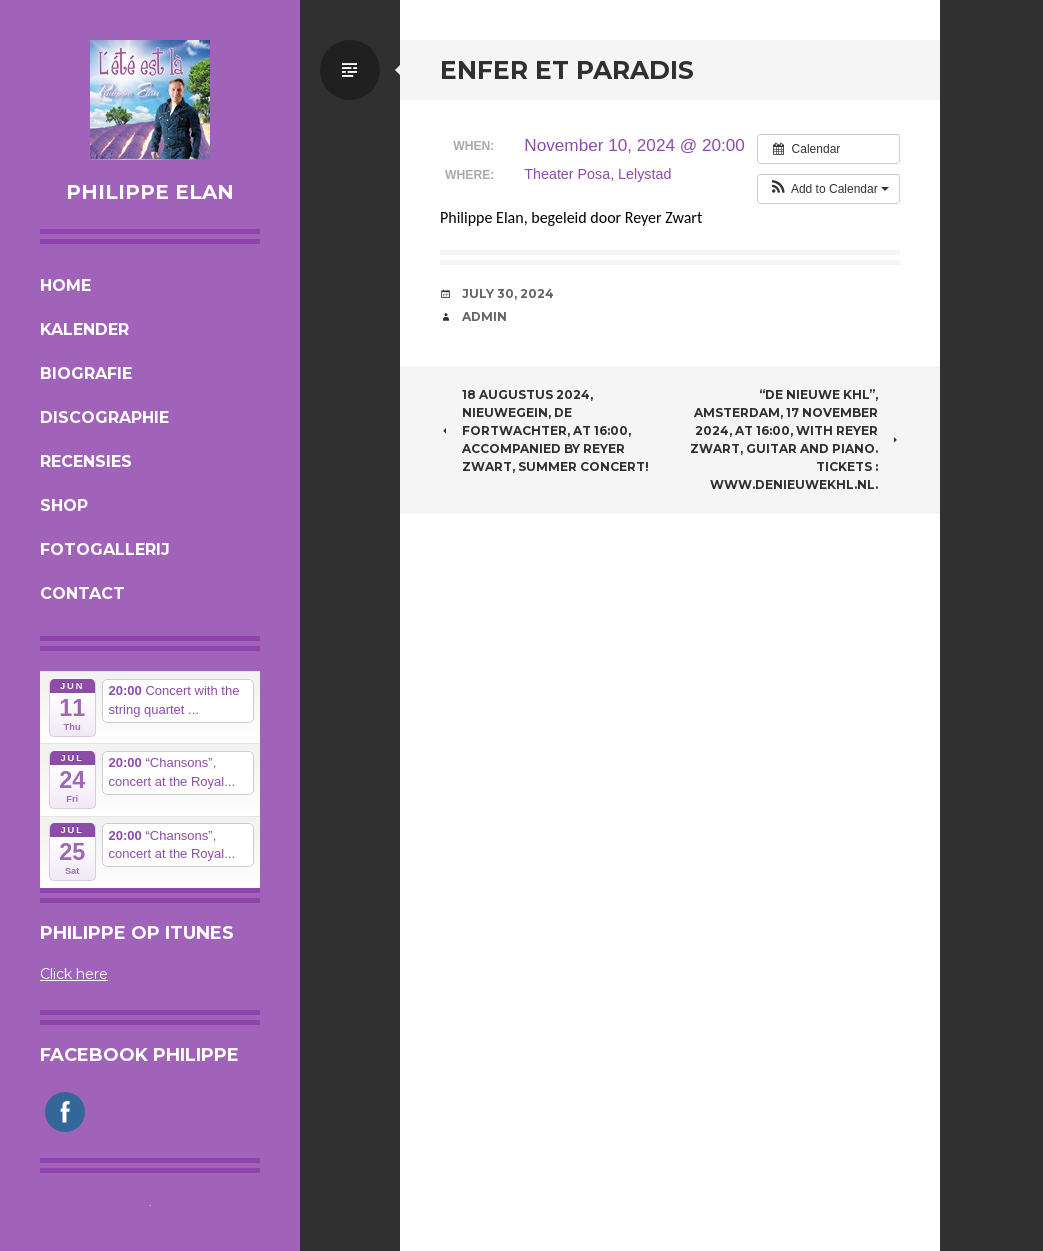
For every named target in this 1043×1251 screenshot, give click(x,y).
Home (65, 285)
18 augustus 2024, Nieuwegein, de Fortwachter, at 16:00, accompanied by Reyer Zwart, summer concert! (544, 430)
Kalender (84, 329)
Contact (82, 593)
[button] (828, 189)
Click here (74, 974)
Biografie (86, 373)
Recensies (86, 461)
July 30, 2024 (508, 293)
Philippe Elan (150, 192)
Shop (64, 505)
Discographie (104, 417)
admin (484, 316)
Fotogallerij (105, 549)
